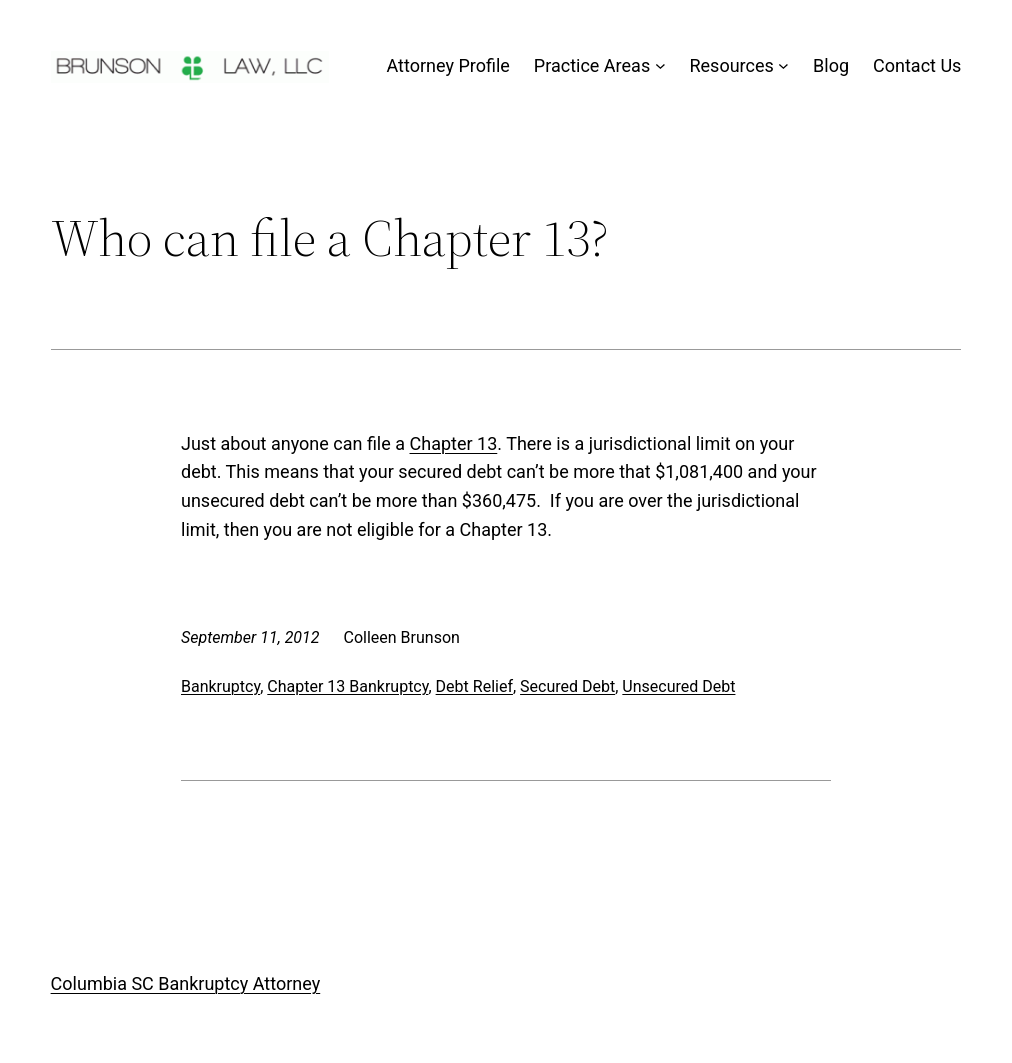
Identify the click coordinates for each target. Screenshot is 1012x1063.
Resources (731, 65)
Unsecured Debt (678, 686)
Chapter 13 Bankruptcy (347, 686)
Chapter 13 (454, 443)
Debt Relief (474, 686)
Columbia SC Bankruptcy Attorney (186, 983)
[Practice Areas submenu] (660, 66)
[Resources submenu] (783, 66)
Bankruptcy (220, 686)
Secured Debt (567, 686)
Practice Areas (592, 65)
